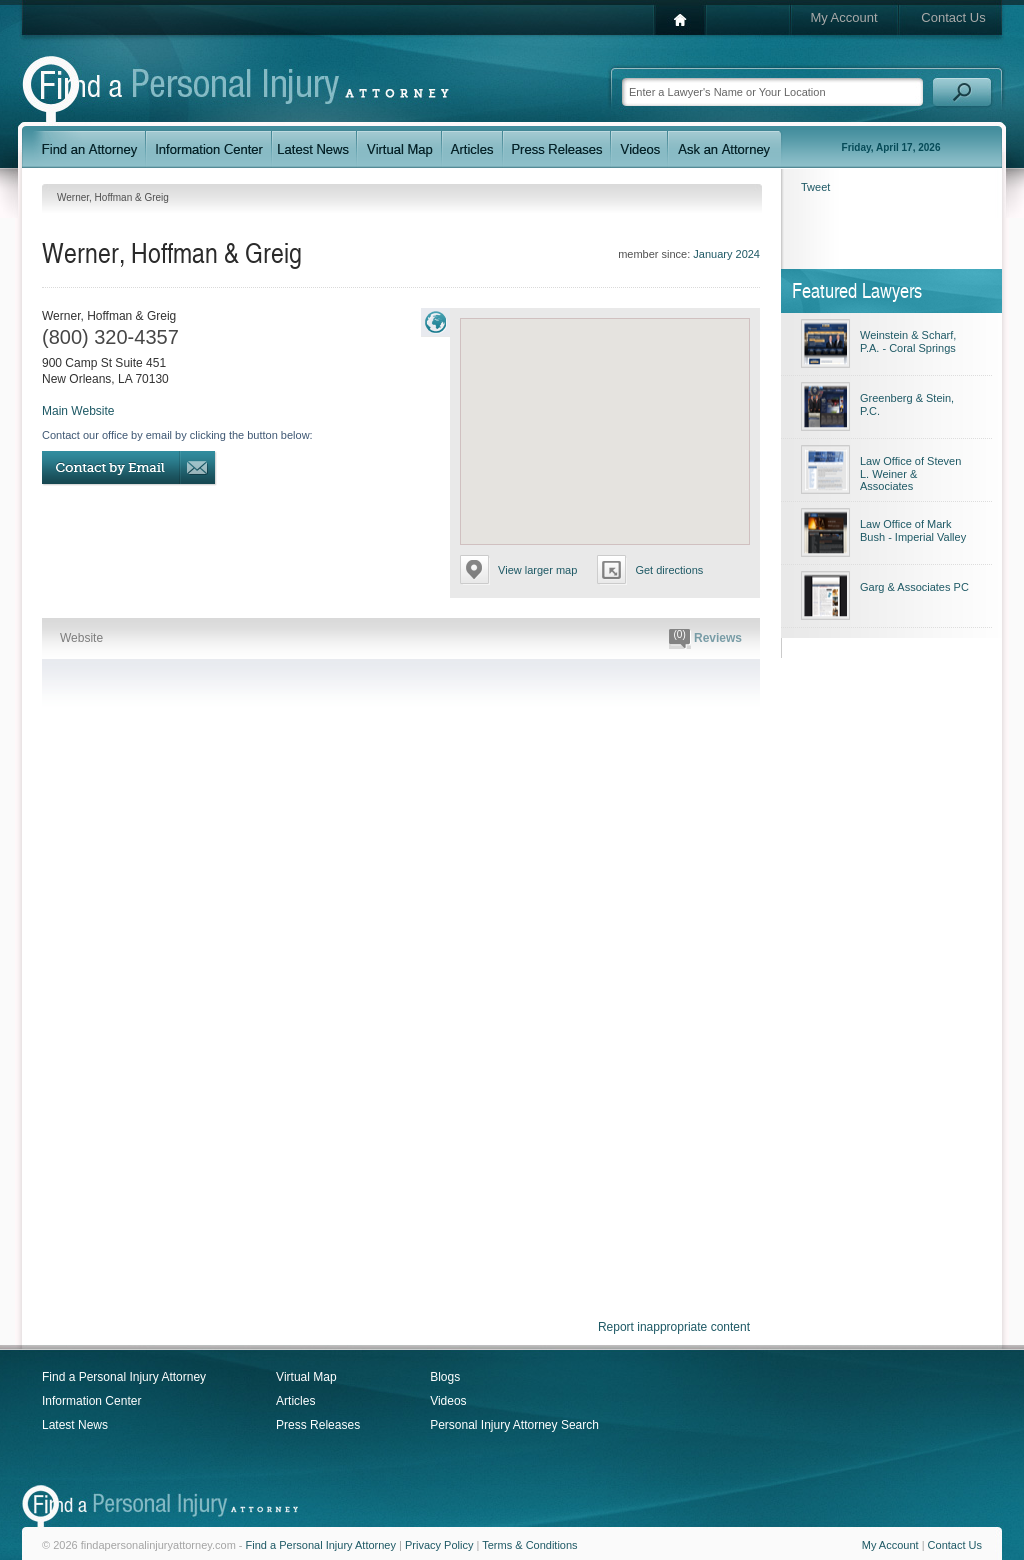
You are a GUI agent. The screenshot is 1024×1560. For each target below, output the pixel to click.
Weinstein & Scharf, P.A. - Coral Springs (908, 341)
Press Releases (318, 1425)
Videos (448, 1401)
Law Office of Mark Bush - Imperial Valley (913, 530)
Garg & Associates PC (914, 587)
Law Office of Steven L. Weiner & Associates (910, 473)
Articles (295, 1401)
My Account (843, 17)
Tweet (815, 187)
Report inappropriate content (674, 1327)
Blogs (445, 1377)
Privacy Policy (439, 1545)
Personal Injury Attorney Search (514, 1425)
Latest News (75, 1425)
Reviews (705, 639)
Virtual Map (306, 1377)
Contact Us (953, 17)
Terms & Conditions (529, 1545)
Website (81, 638)
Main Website (78, 411)
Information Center (91, 1401)
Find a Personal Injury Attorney (124, 1377)
